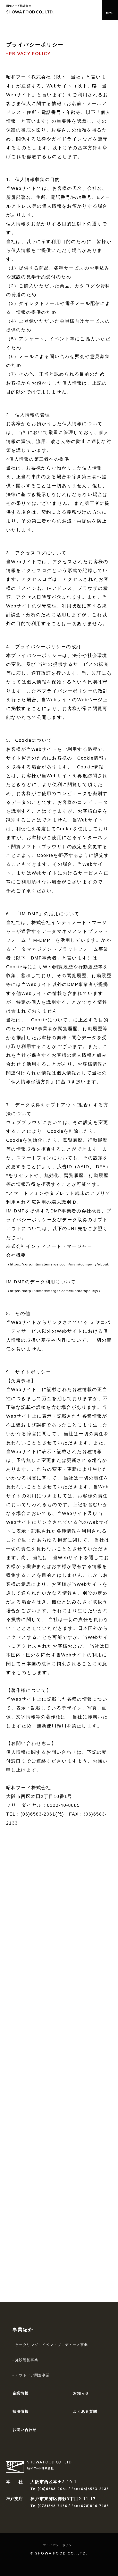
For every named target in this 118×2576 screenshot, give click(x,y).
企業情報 (22, 2462)
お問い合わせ (28, 2499)
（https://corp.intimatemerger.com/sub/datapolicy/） (59, 1290)
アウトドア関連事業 (38, 2444)
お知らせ (83, 2462)
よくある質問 (89, 2480)
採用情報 (22, 2480)
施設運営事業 (31, 2429)
